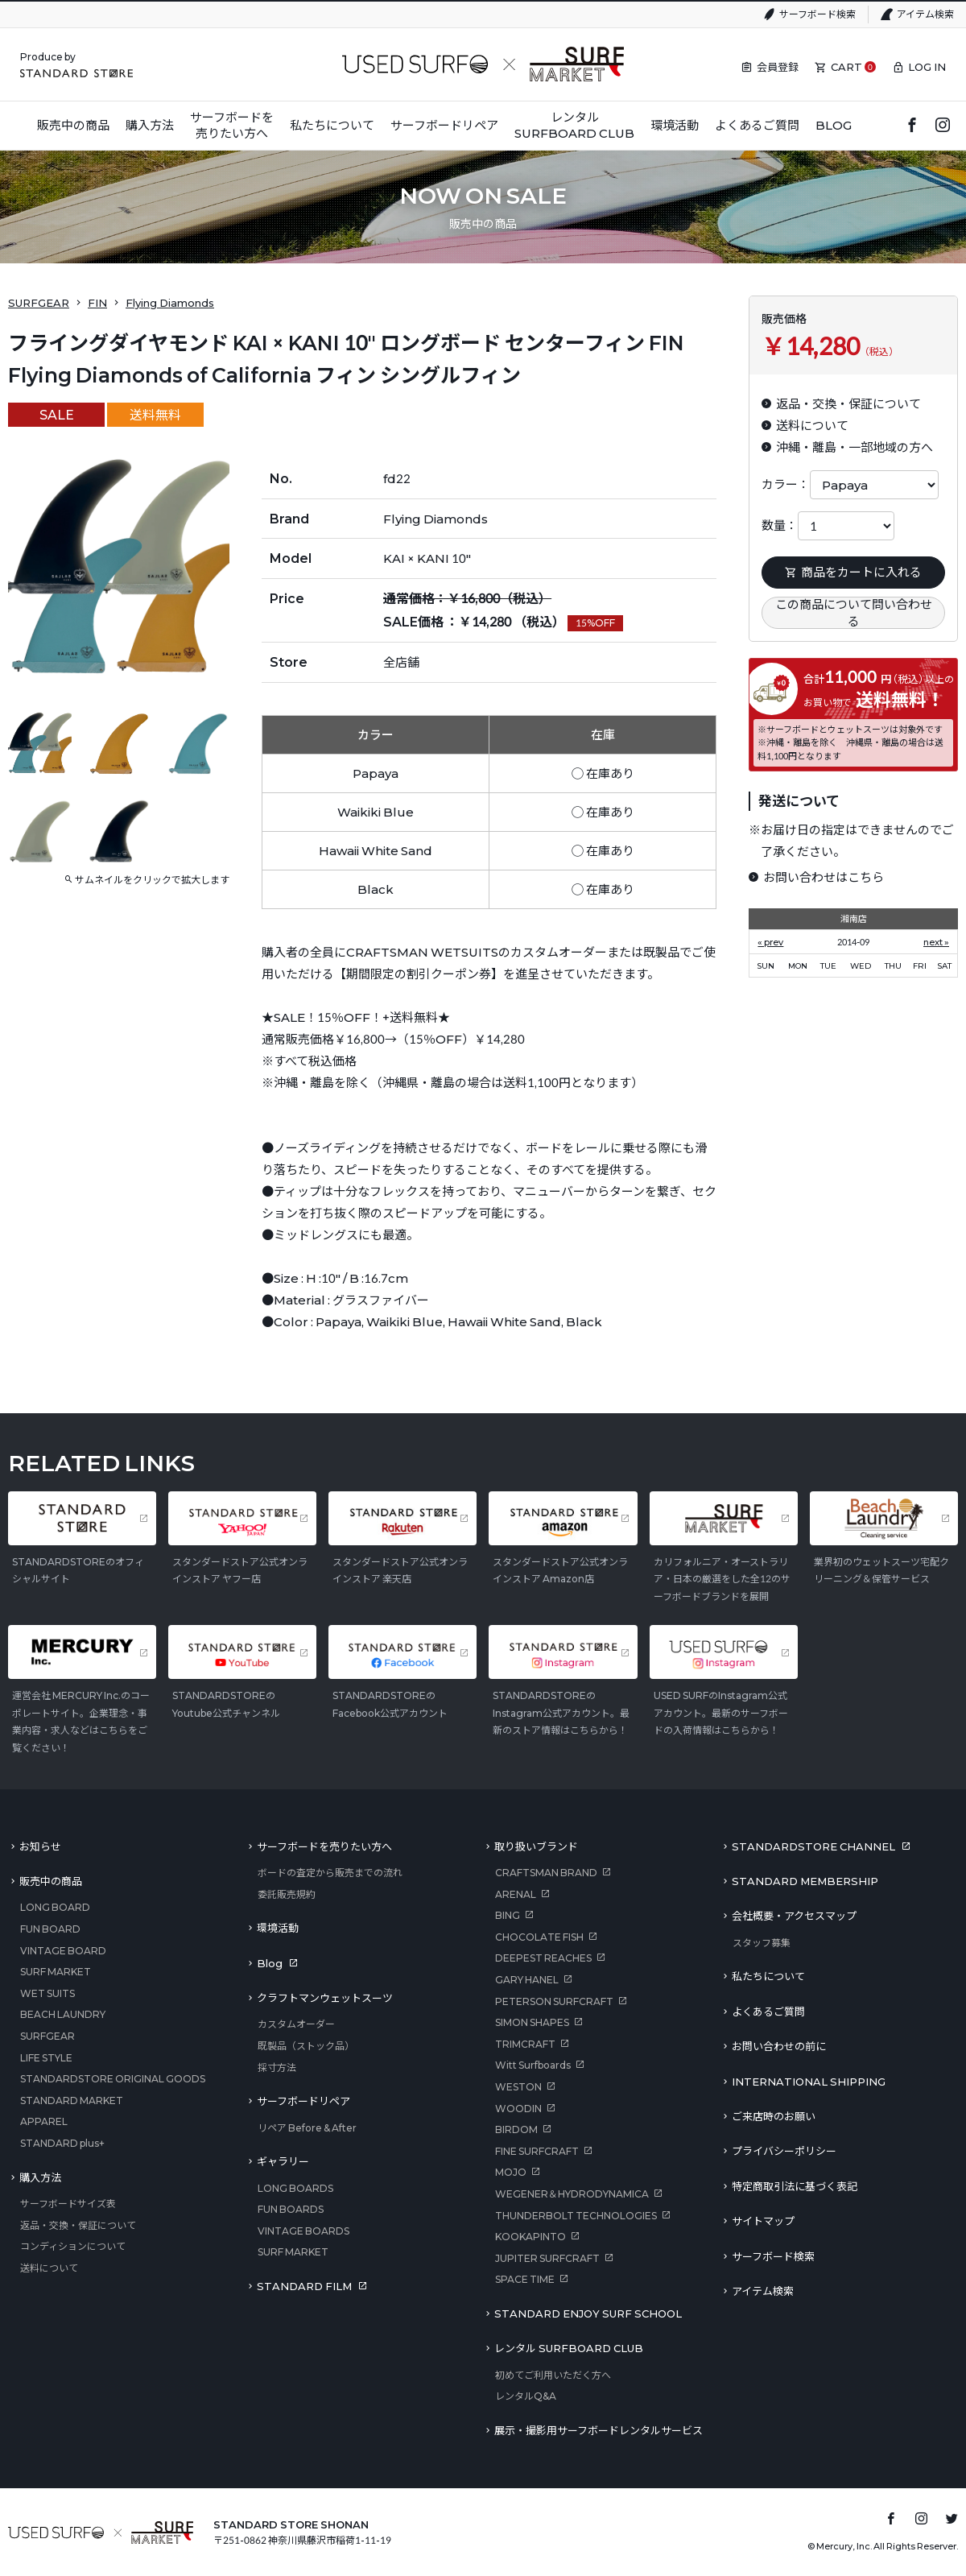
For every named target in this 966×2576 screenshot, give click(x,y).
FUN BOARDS (291, 2209)
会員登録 (778, 66)
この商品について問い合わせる (853, 612)
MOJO (510, 2172)
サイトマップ (763, 2220)
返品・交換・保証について (78, 2225)
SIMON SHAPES (532, 2022)
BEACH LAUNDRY (62, 2014)
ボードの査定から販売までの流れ (330, 1873)
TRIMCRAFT (525, 2044)
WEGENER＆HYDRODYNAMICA (572, 2194)
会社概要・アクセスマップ (794, 1915)
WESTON (518, 2087)
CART (846, 66)
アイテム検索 (925, 14)
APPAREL (44, 2121)
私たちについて (768, 1976)
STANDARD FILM (304, 2286)
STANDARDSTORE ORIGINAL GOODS (112, 2079)
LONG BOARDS (295, 2188)
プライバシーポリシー (784, 2150)
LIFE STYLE (46, 2058)
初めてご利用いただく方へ (553, 2375)
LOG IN (927, 66)
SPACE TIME (525, 2279)
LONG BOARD (55, 1907)
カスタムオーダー (296, 2024)
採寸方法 (277, 2067)
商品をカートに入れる (853, 571)
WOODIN (518, 2109)
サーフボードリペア (303, 2100)
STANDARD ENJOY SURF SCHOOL (588, 2313)
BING (507, 1915)
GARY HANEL (527, 1980)
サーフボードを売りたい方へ (324, 1846)
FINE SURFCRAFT (537, 2151)
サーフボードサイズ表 (68, 2204)
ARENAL (515, 1894)
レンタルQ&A (525, 2396)
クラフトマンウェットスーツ (325, 1997)
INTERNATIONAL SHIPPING (809, 2081)
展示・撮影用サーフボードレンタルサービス (598, 2430)
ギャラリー (283, 2161)
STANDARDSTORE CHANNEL (813, 1846)
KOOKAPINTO (530, 2237)
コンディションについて (73, 2246)
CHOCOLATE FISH (539, 1937)
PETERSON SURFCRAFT (554, 2001)
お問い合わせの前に (779, 2046)
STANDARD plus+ (62, 2143)
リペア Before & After (307, 2128)
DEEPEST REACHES (543, 1958)
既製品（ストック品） (306, 2046)
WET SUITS (47, 1993)
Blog (270, 1963)
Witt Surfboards (533, 2065)
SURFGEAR (38, 302)
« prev (770, 942)
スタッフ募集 (762, 1943)
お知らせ (40, 1846)
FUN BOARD (50, 1929)
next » (936, 942)
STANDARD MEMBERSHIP (805, 1881)
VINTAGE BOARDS (303, 2231)
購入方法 (40, 2177)
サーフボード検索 (817, 14)
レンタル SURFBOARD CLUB (568, 2348)
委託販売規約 (287, 1894)
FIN (97, 302)
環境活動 (278, 1927)
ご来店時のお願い (773, 2116)
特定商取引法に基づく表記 (794, 2186)
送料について (49, 2268)
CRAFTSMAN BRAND (546, 1873)
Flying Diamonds (170, 302)
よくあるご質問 (768, 2011)
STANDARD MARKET (71, 2100)
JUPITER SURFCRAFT (547, 2258)
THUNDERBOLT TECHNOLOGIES (576, 2216)
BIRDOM (516, 2129)
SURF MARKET (55, 1972)
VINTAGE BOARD (63, 1951)
